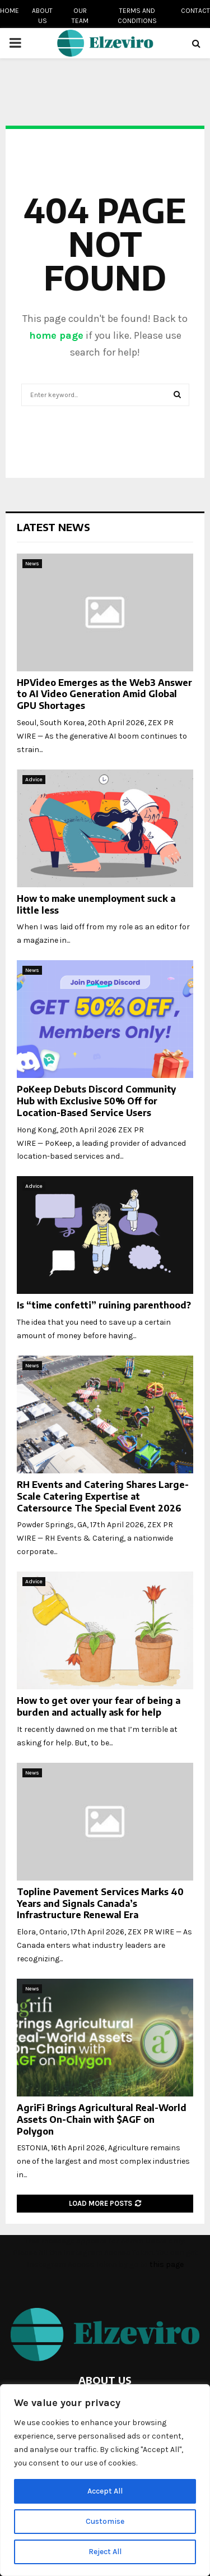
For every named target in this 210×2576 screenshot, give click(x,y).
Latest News (53, 526)
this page (167, 2264)
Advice (34, 779)
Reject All (105, 2551)
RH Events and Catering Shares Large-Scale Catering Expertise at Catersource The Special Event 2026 (103, 1496)
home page (56, 335)
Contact (195, 11)
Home (9, 11)
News (32, 563)
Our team (80, 16)
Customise (105, 2521)
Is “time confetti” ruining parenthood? (104, 1305)
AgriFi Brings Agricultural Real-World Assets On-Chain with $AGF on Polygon (101, 2119)
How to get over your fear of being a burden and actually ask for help (98, 1706)
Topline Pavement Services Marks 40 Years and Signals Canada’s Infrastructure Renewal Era (100, 1903)
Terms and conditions (137, 16)
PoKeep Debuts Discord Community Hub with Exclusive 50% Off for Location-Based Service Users (96, 1101)
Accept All (105, 2491)
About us (42, 16)
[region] (105, 2480)
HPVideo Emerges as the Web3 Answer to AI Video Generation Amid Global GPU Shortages (104, 694)
